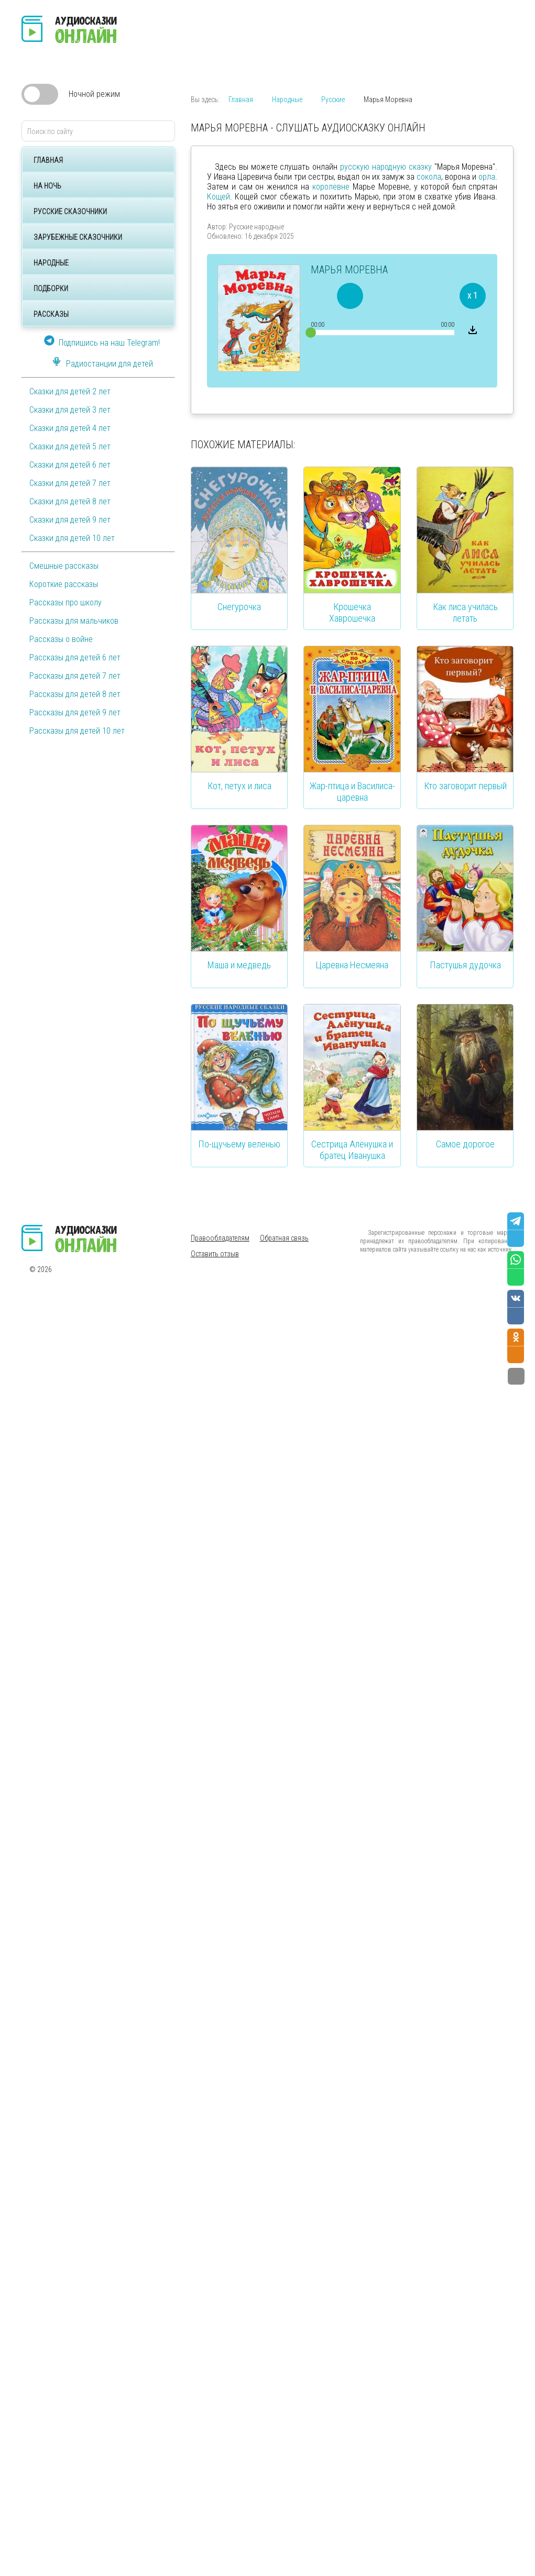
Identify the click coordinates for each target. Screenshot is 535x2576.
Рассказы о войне (61, 639)
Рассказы (51, 314)
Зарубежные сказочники (78, 237)
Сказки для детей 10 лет (72, 538)
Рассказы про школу (65, 602)
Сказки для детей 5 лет (70, 446)
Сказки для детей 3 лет (70, 410)
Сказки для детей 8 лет (70, 501)
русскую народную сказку (386, 167)
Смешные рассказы (64, 566)
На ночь (47, 186)
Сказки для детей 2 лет (70, 391)
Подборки (51, 288)
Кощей (218, 197)
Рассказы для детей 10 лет (77, 731)
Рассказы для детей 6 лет (75, 657)
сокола (429, 177)
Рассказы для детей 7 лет (75, 676)
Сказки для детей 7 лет (70, 483)
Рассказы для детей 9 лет (75, 712)
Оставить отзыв (215, 1254)
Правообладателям (220, 1238)
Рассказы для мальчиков (73, 621)
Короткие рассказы (63, 584)
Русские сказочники (70, 211)
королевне (331, 187)
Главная (48, 160)
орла (486, 177)
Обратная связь (284, 1238)
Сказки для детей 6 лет (70, 465)
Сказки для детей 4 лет (70, 428)
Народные (51, 263)
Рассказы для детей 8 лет (75, 694)
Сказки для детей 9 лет (70, 520)
